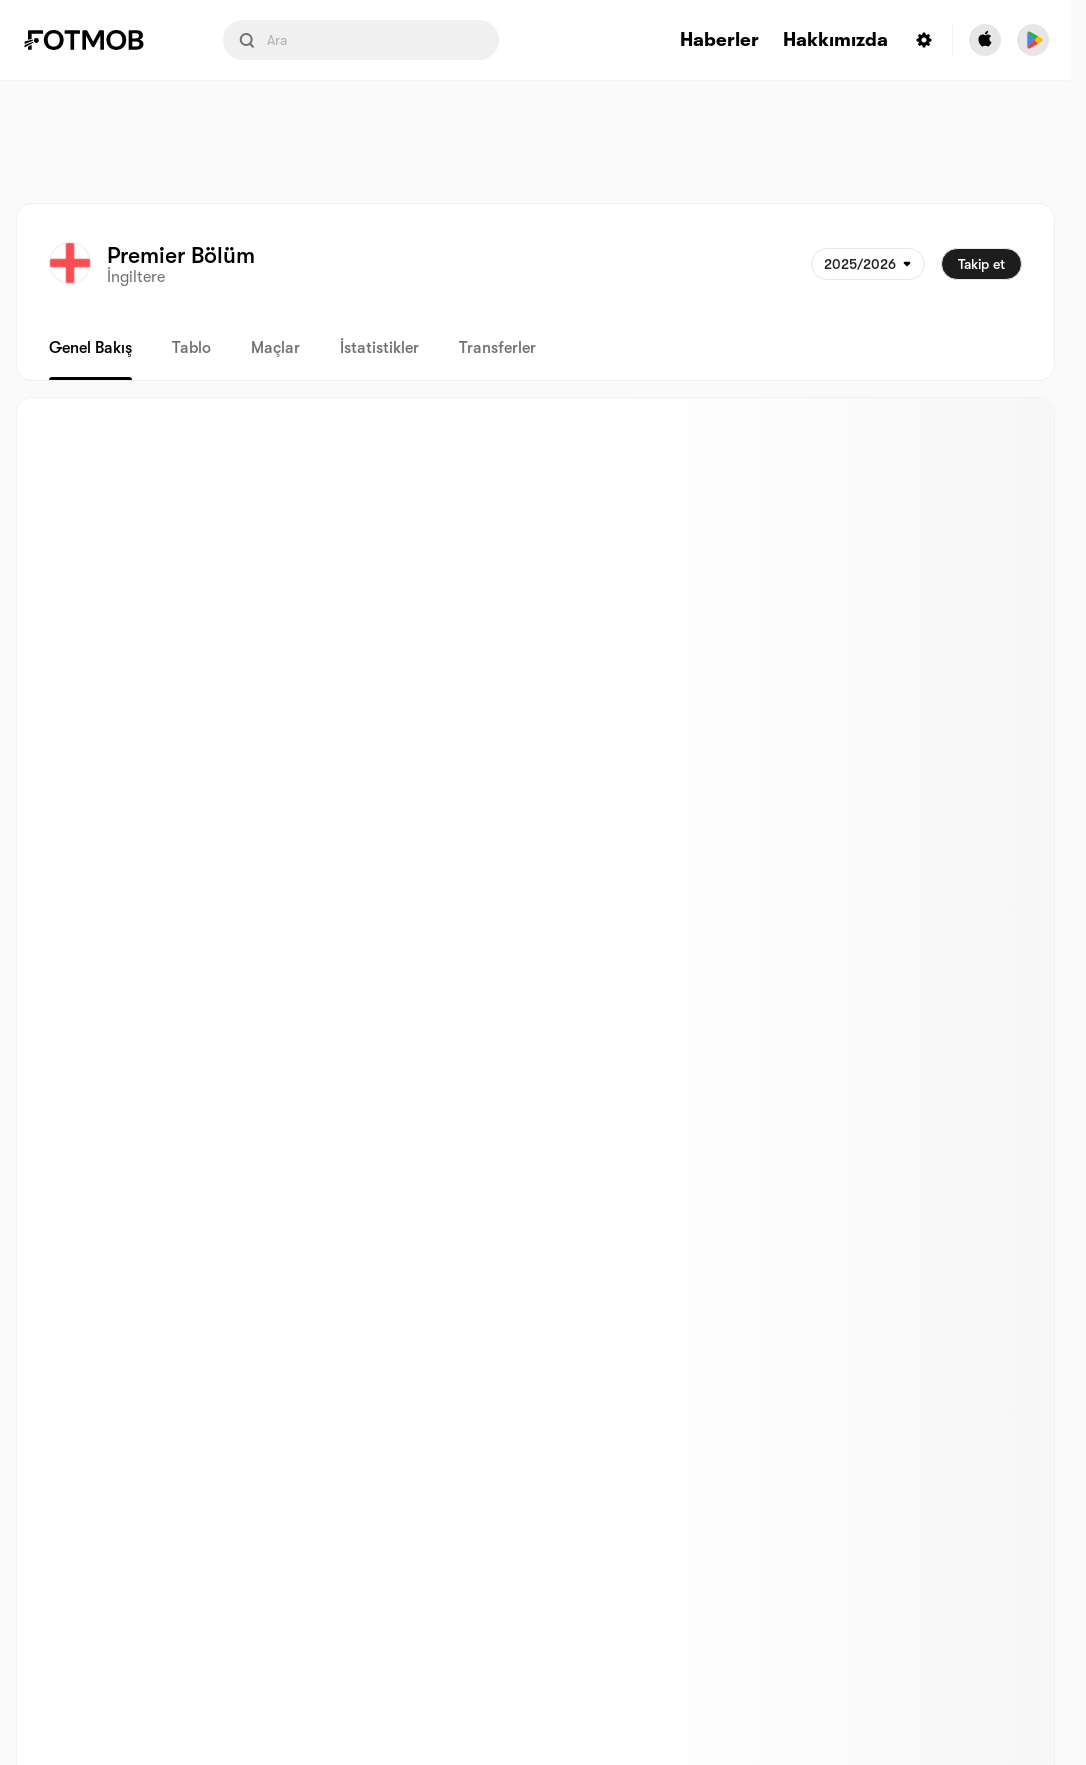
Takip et (981, 264)
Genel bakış (90, 348)
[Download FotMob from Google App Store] (1033, 40)
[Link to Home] (98, 40)
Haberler (719, 40)
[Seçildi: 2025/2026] (868, 264)
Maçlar (275, 348)
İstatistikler (379, 348)
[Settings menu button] (924, 40)
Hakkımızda (835, 40)
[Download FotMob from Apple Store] (985, 40)
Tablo (191, 348)
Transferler (497, 348)
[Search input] (361, 40)
